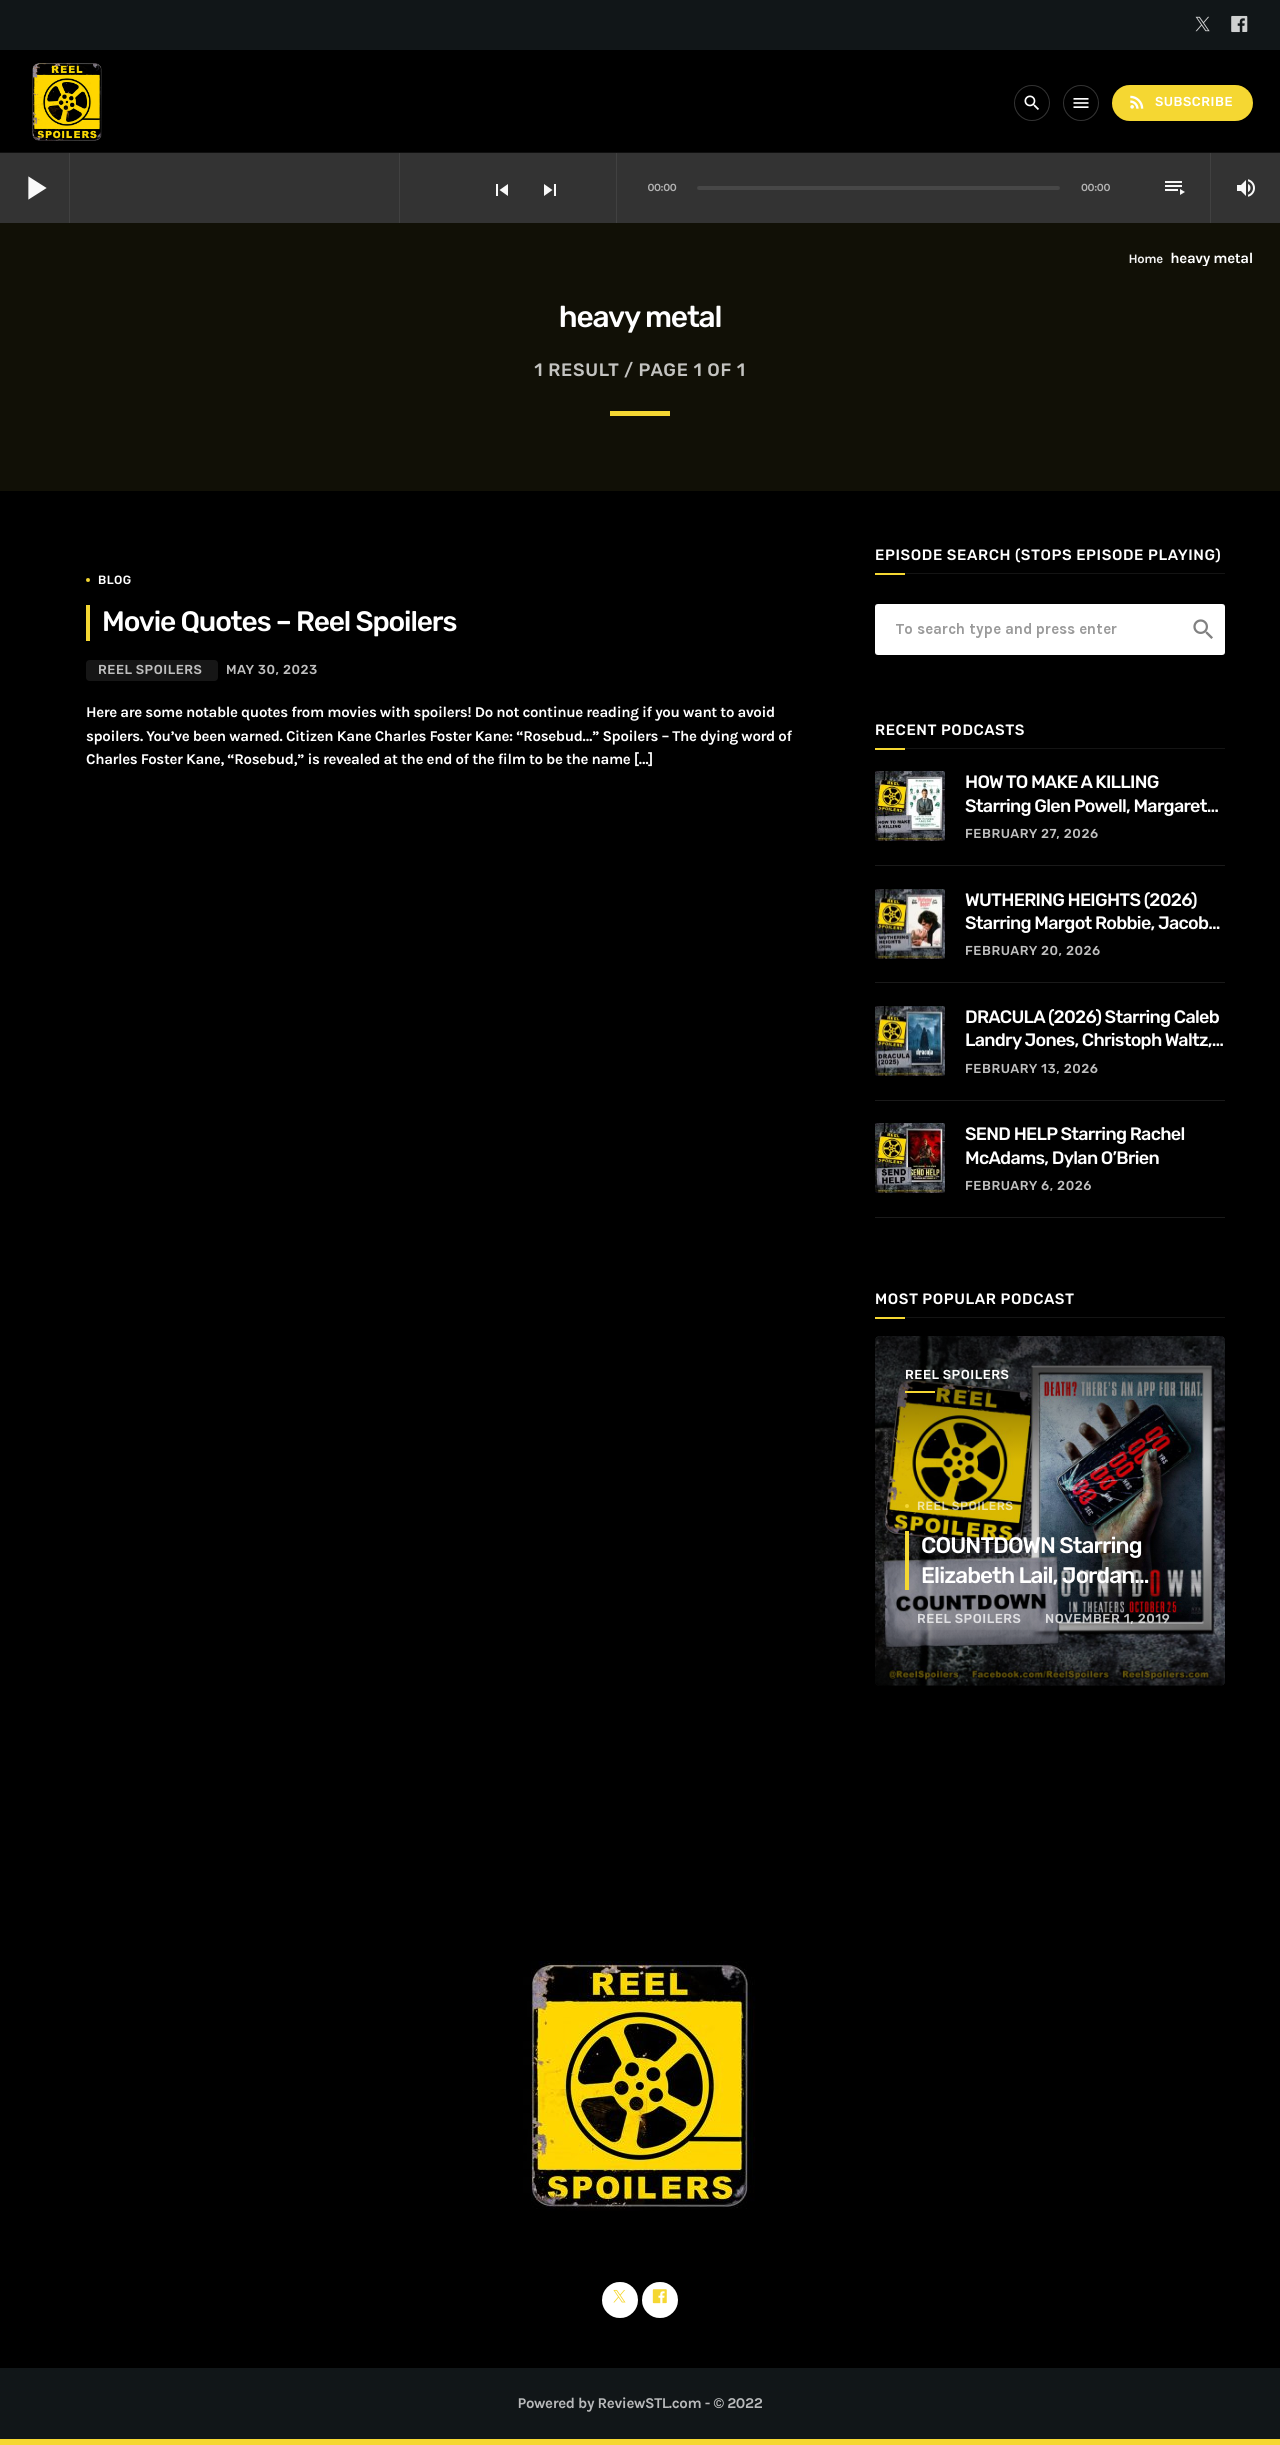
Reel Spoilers (150, 670)
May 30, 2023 (272, 670)
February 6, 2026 (1028, 1186)
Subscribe (1180, 102)
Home (1146, 259)
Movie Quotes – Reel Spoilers (279, 622)
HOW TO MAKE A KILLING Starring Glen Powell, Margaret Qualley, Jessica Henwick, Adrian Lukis (1094, 794)
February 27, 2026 (1032, 834)
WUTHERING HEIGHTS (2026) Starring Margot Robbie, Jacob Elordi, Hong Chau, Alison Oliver (1088, 912)
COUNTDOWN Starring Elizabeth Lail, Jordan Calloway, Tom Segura (1031, 1575)
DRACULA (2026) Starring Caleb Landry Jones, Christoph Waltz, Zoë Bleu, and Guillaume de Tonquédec (1092, 1029)
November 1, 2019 (1107, 1619)
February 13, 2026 (1032, 1069)
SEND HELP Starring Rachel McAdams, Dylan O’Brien (1075, 1145)
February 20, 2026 (1033, 951)
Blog (115, 580)
